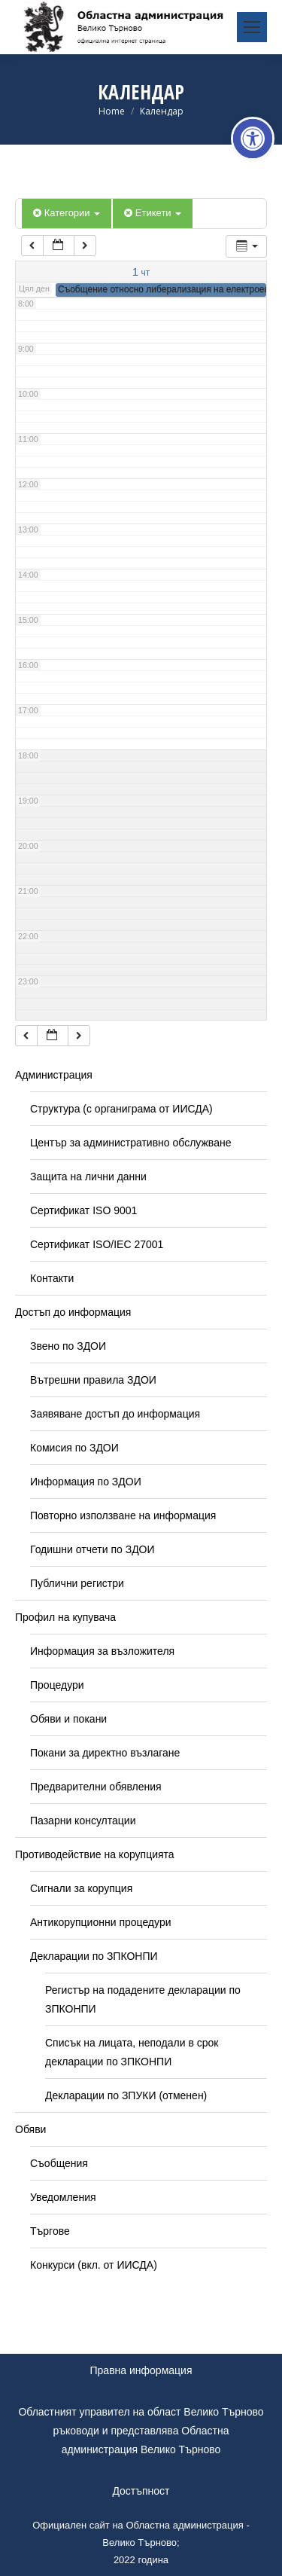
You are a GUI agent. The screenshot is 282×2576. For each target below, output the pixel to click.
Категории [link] (66, 212)
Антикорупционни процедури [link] (100, 1922)
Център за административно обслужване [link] (130, 1143)
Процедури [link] (57, 1685)
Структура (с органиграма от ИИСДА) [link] (121, 1109)
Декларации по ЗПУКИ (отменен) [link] (126, 2095)
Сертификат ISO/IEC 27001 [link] (96, 1244)
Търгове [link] (50, 2231)
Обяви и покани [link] (68, 1719)
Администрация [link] (53, 1075)
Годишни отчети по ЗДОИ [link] (92, 1549)
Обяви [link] (30, 2129)
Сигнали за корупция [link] (81, 1888)
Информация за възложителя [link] (102, 1651)
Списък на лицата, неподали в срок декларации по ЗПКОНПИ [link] (131, 2052)
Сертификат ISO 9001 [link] (83, 1210)
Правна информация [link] (141, 2370)
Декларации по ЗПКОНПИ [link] (94, 1956)
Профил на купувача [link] (65, 1617)
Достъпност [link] (140, 2491)
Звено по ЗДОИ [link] (68, 1346)
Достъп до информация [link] (73, 1312)
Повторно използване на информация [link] (123, 1515)
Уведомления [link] (63, 2197)
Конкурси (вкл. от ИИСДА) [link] (93, 2265)
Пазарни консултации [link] (83, 1820)
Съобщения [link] (59, 2163)
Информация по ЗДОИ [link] (85, 1482)
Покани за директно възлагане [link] (105, 1753)
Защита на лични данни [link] (88, 1176)
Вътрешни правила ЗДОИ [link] (93, 1380)
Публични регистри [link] (77, 1583)
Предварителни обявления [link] (96, 1787)
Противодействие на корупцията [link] (94, 1854)
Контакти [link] (52, 1278)
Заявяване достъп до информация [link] (115, 1414)
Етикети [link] (152, 212)
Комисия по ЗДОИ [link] (74, 1448)
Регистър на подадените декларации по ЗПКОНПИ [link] (143, 1999)
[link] (252, 138)
